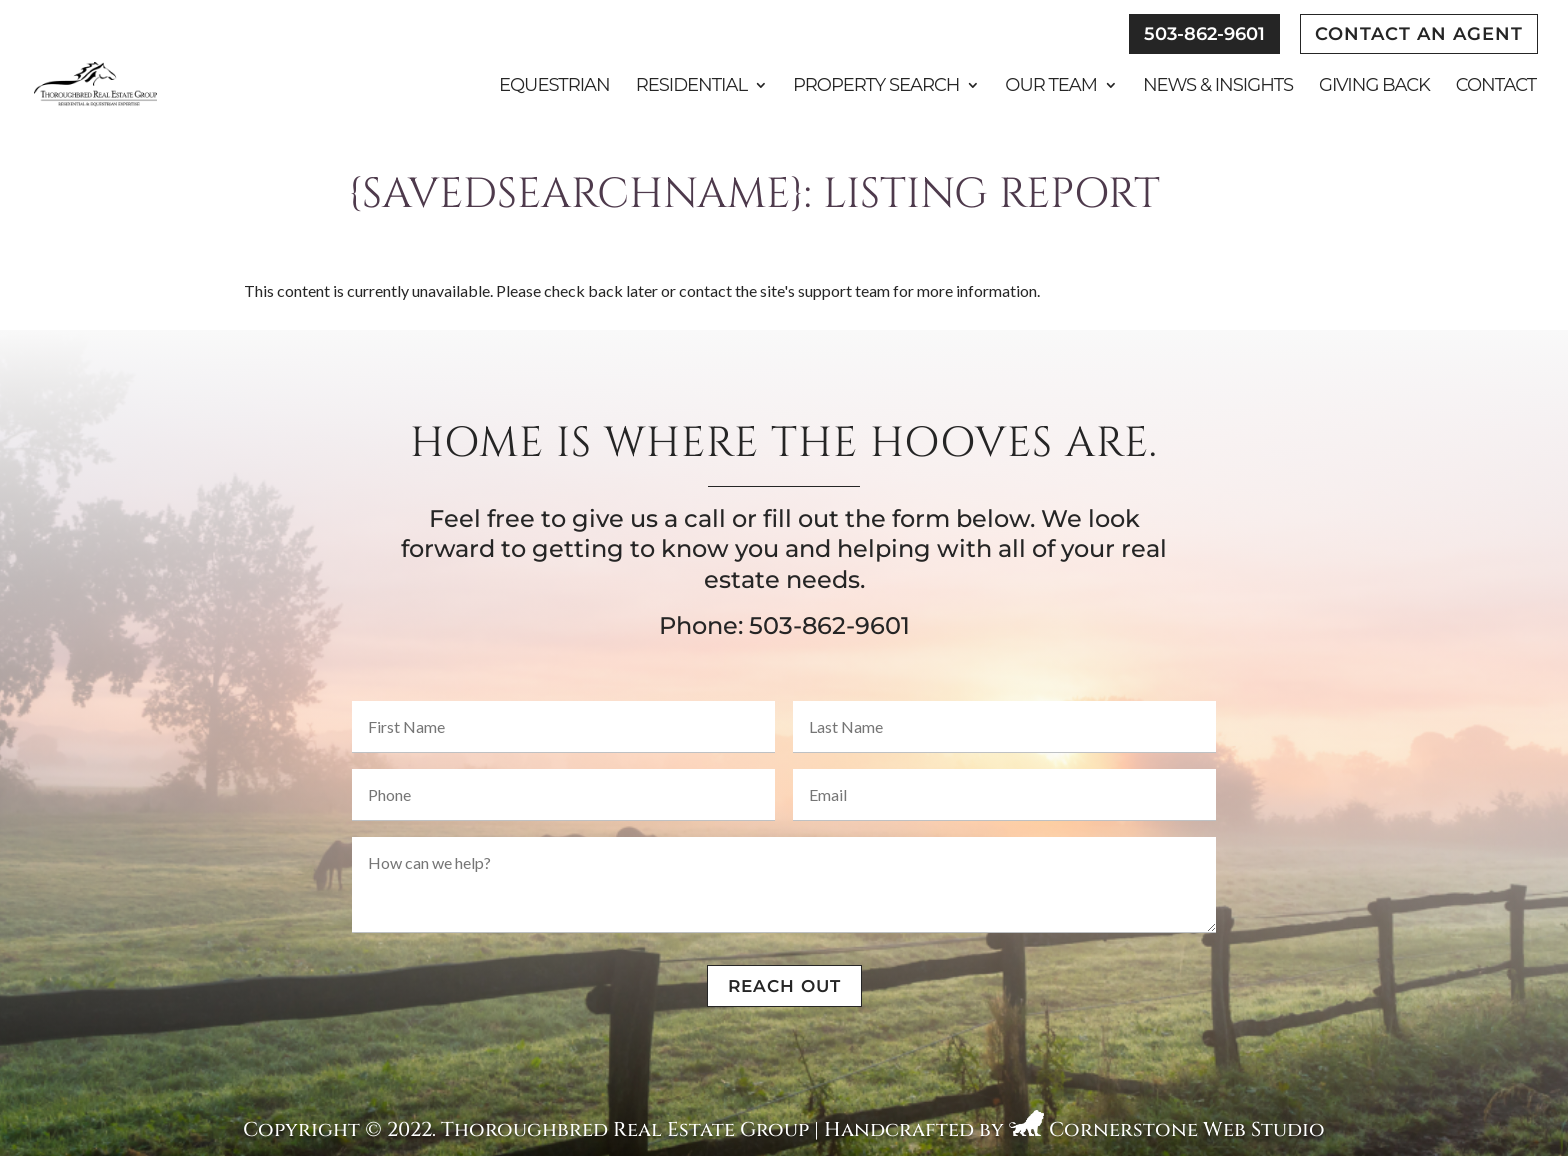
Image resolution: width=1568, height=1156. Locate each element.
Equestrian (554, 87)
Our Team (1051, 87)
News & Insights (1218, 87)
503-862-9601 (1204, 34)
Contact (1496, 87)
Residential (691, 87)
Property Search (876, 87)
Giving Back (1374, 87)
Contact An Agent (1419, 34)
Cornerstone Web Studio (1187, 1129)
